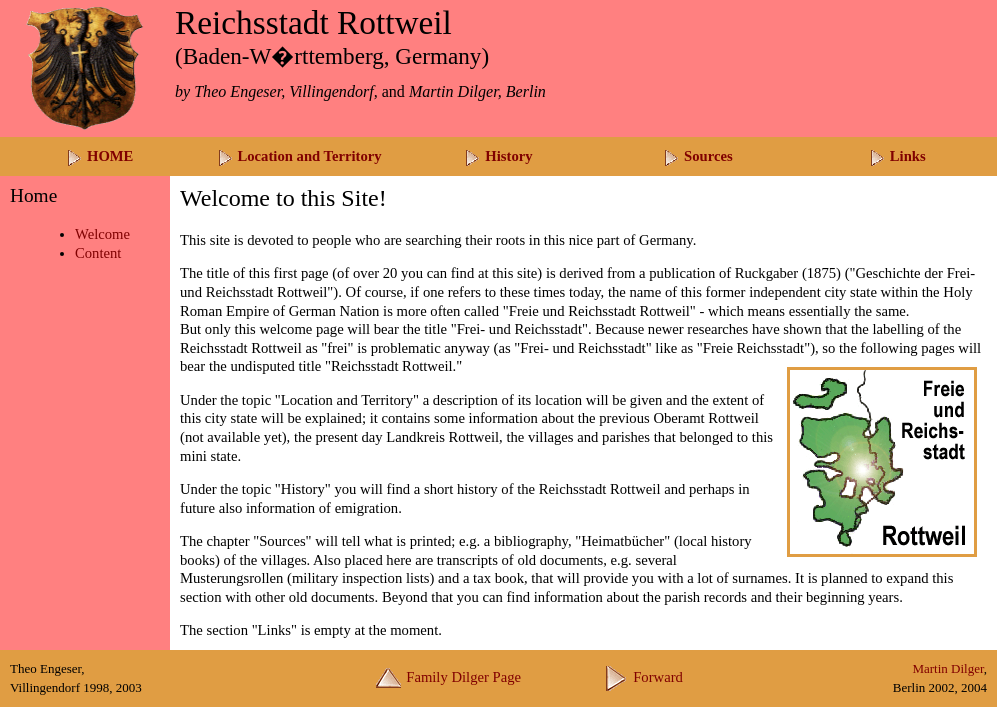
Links (897, 156)
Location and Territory (299, 156)
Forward (643, 677)
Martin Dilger (947, 668)
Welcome (102, 234)
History (498, 156)
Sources (698, 156)
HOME (99, 156)
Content (98, 253)
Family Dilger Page (448, 677)
